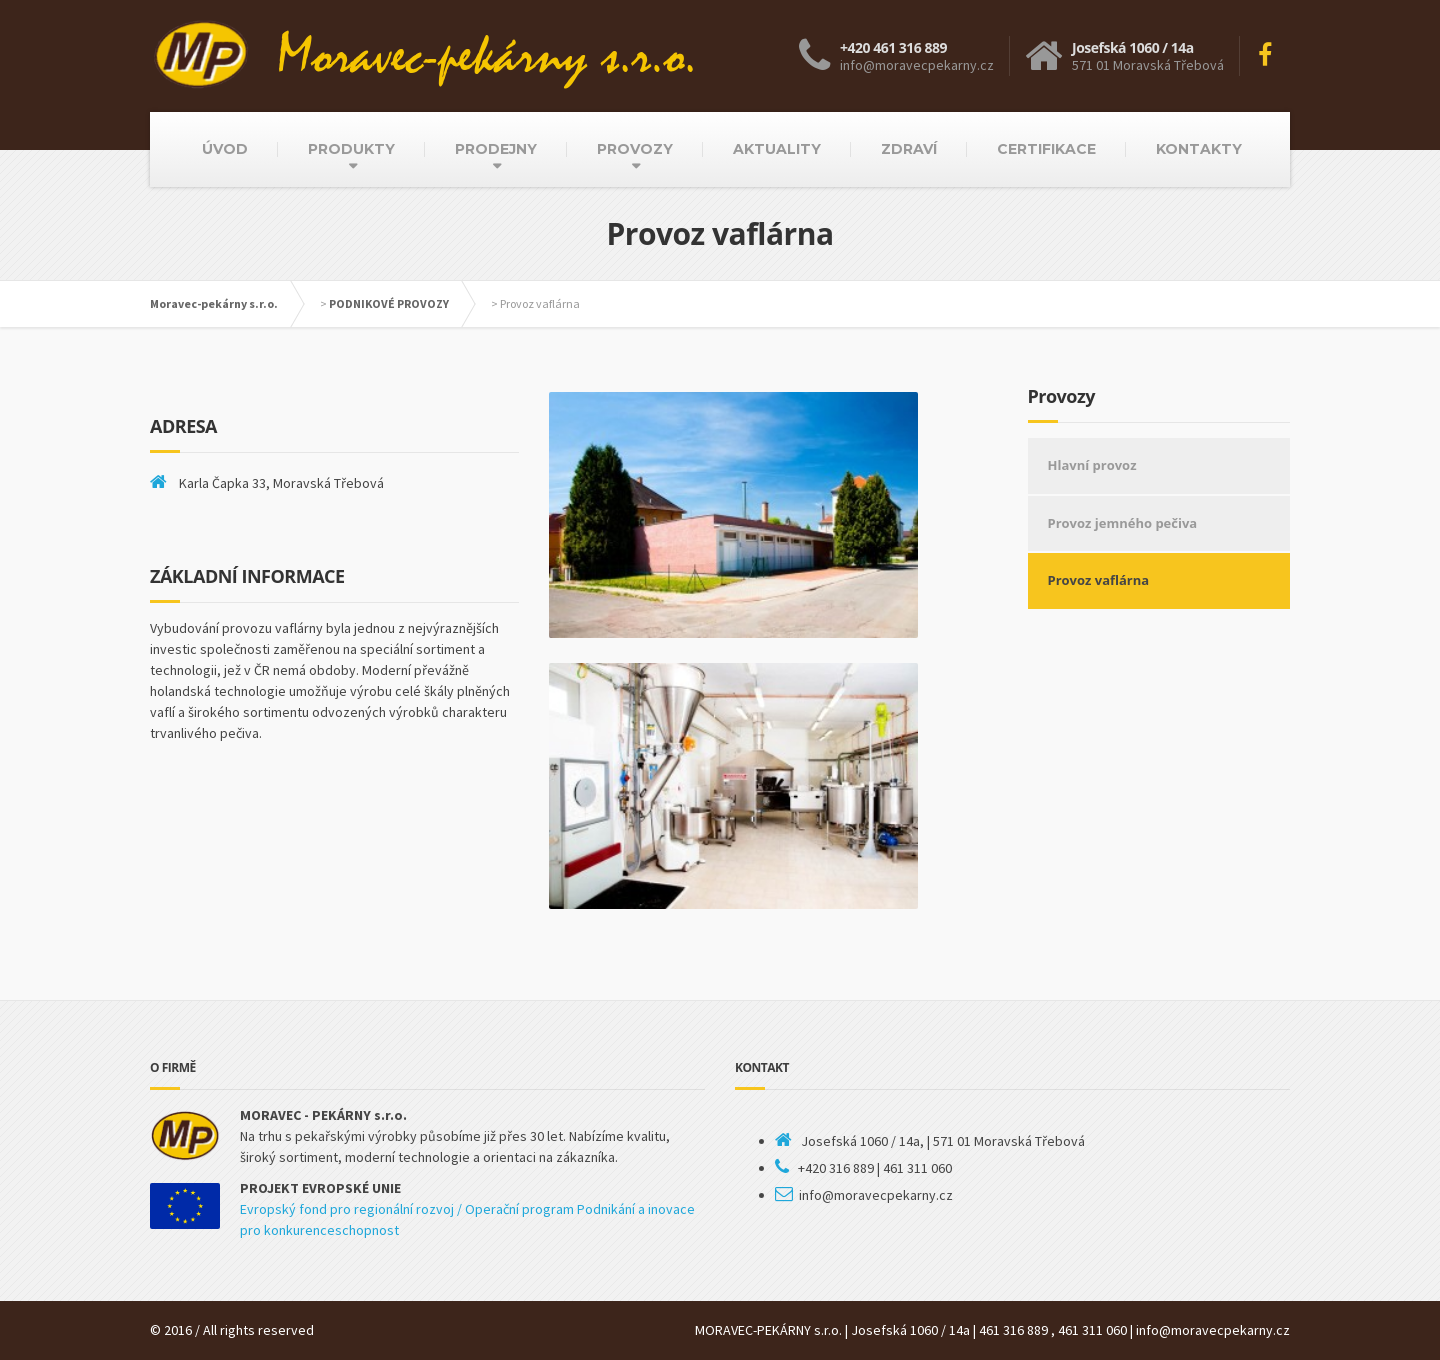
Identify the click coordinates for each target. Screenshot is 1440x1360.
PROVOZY (635, 149)
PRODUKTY (351, 149)
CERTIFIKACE (1046, 149)
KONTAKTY (1199, 149)
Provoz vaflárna (1099, 580)
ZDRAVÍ (909, 149)
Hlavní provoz (1092, 465)
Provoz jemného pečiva (1123, 523)
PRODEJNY (496, 149)
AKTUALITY (777, 149)
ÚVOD (225, 149)
